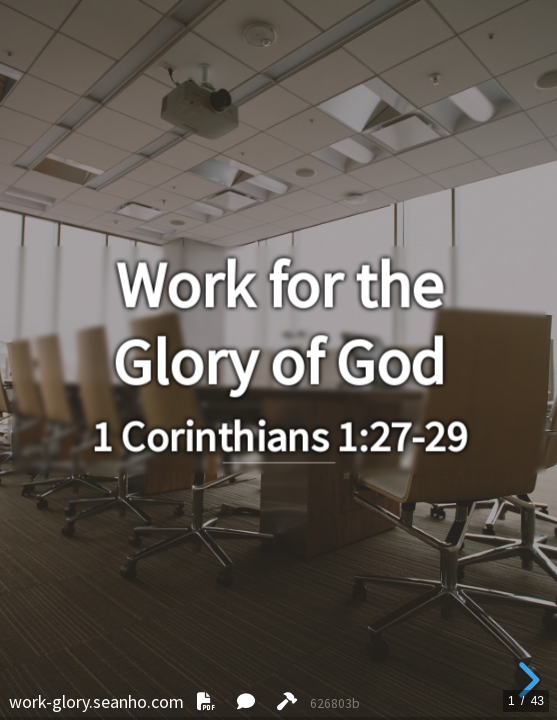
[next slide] (526, 680)
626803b (335, 703)
